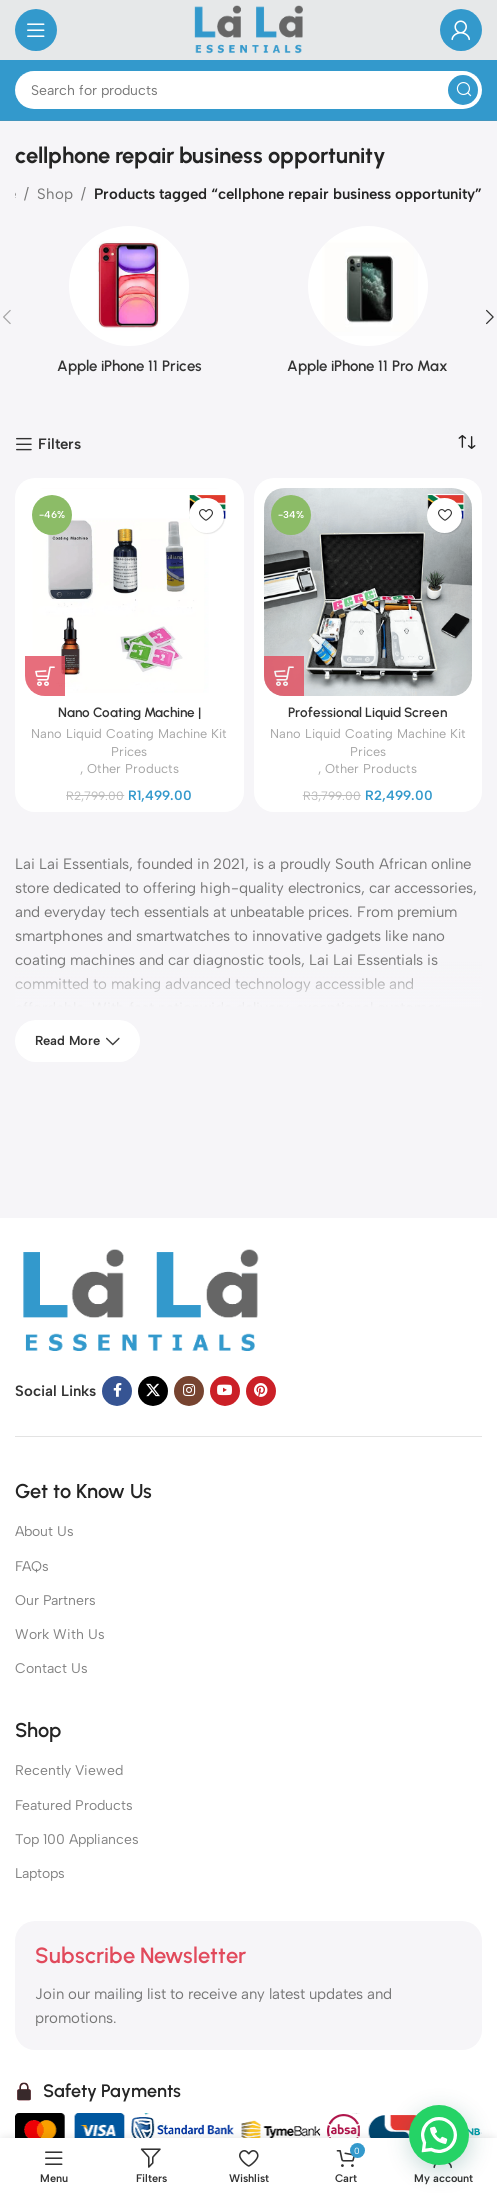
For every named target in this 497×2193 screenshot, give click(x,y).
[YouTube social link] (225, 1391)
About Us (44, 1531)
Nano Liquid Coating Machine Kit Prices (129, 742)
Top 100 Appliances (77, 1839)
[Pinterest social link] (261, 1391)
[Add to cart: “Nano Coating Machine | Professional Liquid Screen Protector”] (45, 676)
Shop (55, 194)
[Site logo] (248, 29)
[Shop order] (467, 443)
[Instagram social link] (189, 1391)
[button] (438, 2133)
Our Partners (55, 1600)
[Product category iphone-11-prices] (129, 306)
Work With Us (60, 1634)
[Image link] (140, 1301)
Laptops (40, 1873)
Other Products (133, 768)
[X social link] (153, 1391)
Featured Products (74, 1805)
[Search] (248, 90)
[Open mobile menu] (36, 30)
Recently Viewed (69, 1770)
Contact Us (51, 1668)
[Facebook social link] (117, 1391)
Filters (59, 444)
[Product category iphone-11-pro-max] (368, 306)
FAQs (32, 1566)
